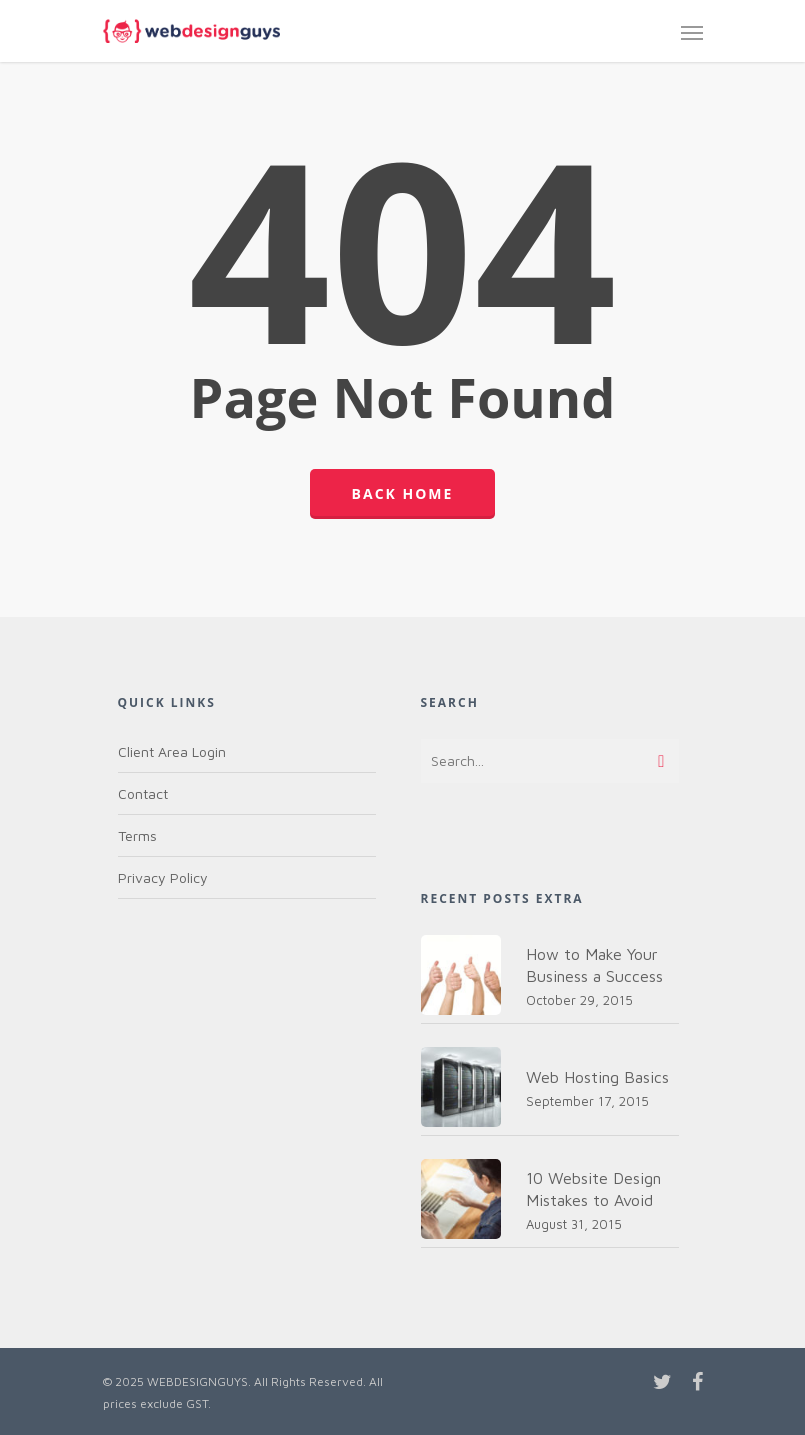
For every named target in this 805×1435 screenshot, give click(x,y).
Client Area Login (172, 751)
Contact (143, 793)
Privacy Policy (163, 877)
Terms (137, 835)
